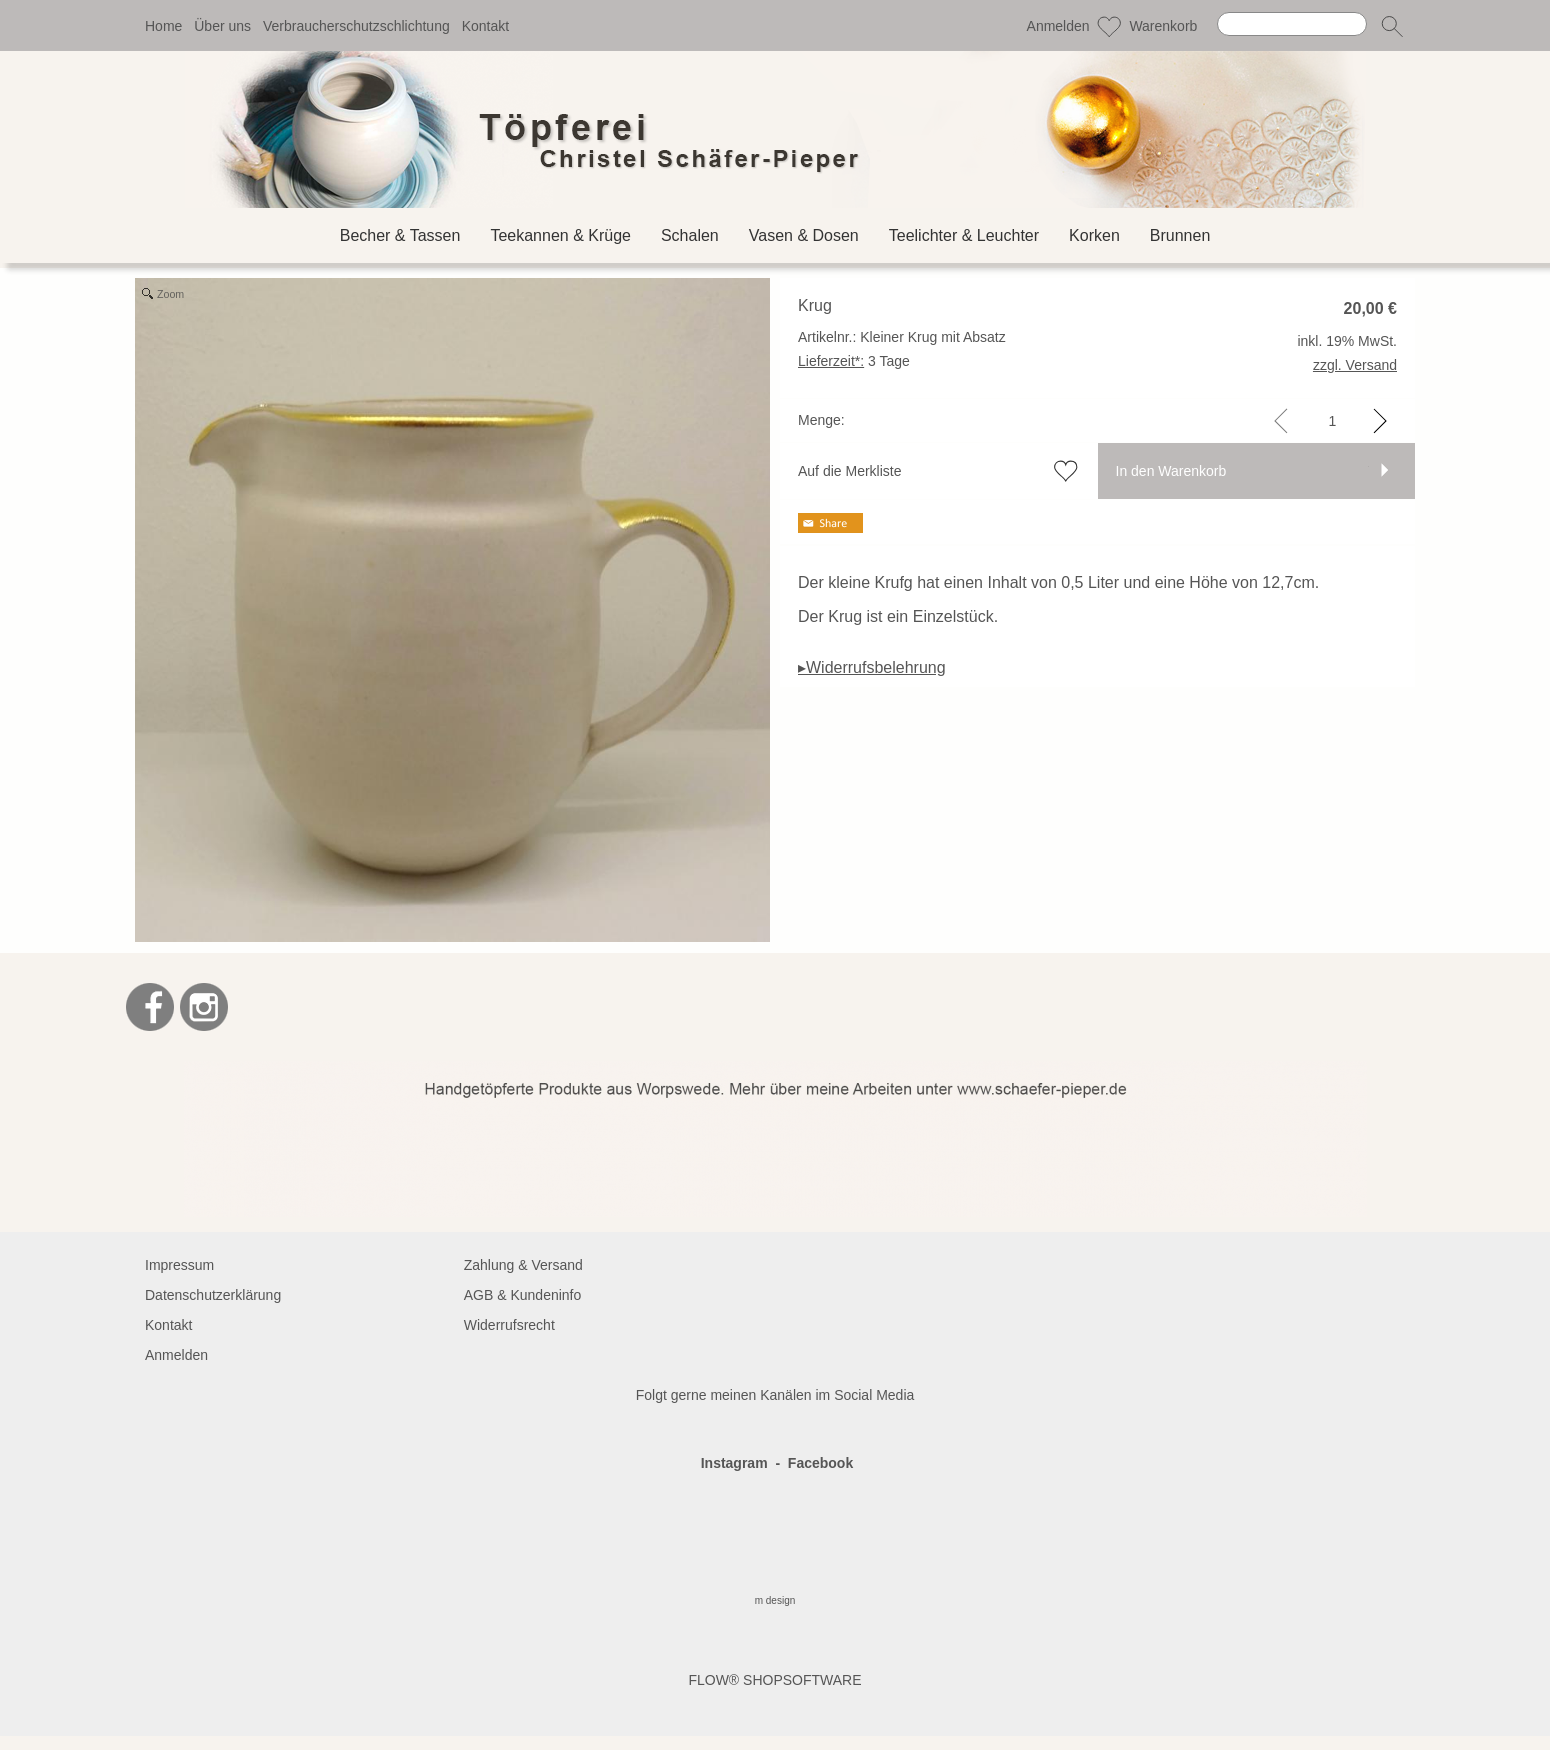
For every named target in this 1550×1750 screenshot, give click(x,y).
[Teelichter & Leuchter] (964, 235)
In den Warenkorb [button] (1171, 471)
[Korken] (1094, 235)
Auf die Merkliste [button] (849, 471)
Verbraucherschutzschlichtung (356, 26)
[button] (1392, 26)
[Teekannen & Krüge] (560, 235)
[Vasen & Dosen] (804, 235)
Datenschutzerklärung (213, 1295)
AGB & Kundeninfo (523, 1295)
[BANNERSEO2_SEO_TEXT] (775, 1069)
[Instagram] (204, 1007)
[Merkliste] (1109, 26)
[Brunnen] (1180, 235)
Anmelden (1058, 26)
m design (775, 1600)
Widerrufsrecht (509, 1325)
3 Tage (854, 361)
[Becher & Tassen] (400, 235)
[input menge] (1332, 420)
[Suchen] (1292, 24)
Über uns (222, 26)
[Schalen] (690, 235)
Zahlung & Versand (523, 1265)
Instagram (734, 1463)
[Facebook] (150, 1007)
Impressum (179, 1265)
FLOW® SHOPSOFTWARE (774, 1680)
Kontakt (485, 26)
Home (163, 26)
